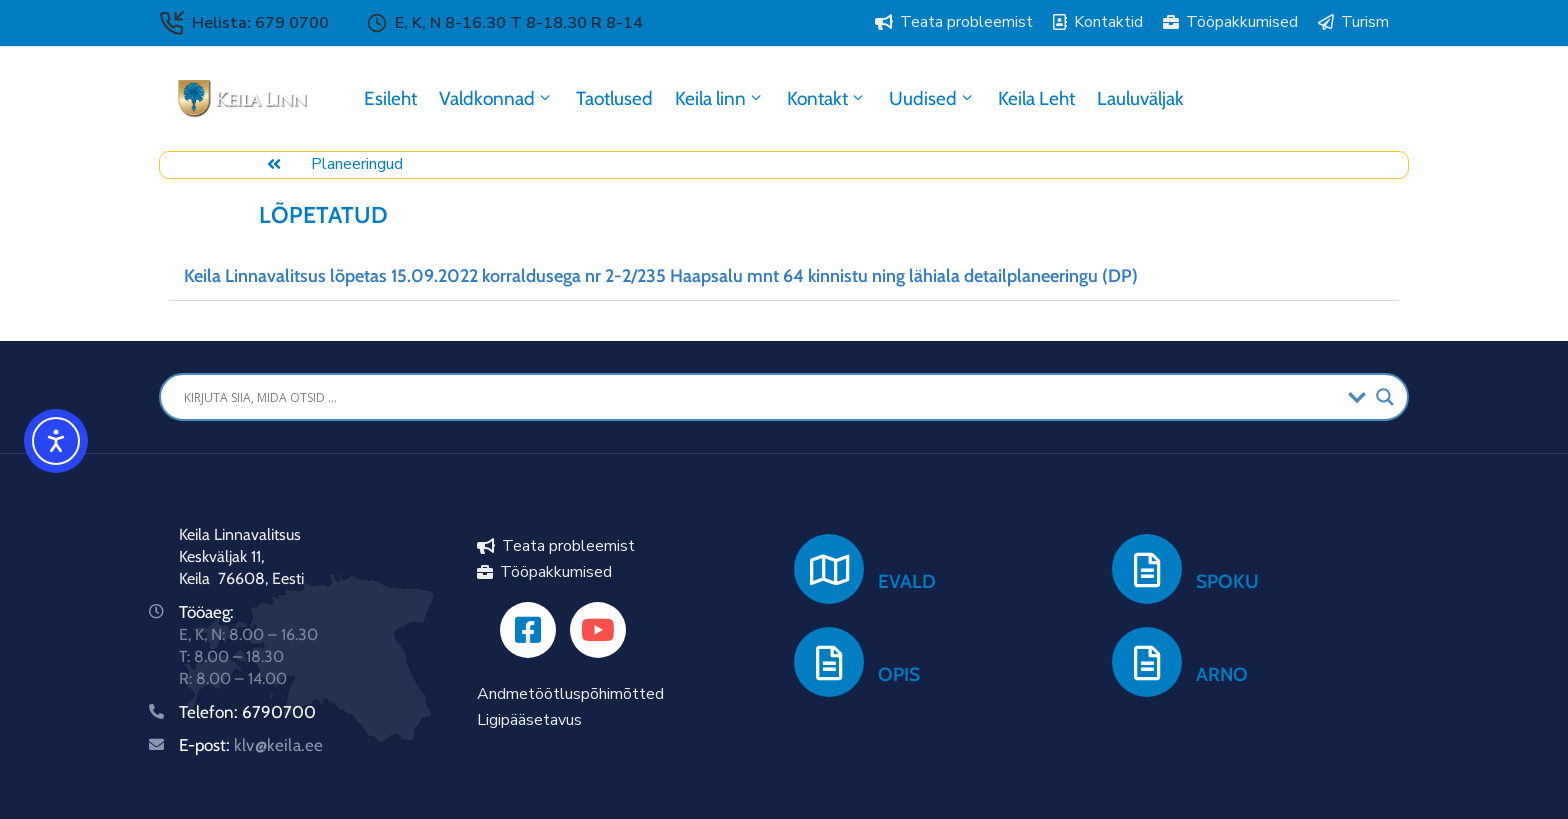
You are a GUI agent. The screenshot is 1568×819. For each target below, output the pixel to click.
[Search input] (761, 397)
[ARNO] (1147, 662)
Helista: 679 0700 (260, 23)
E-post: (251, 745)
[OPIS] (829, 662)
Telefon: (210, 712)
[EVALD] (829, 569)
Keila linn (720, 98)
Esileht (390, 98)
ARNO (1222, 674)
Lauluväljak (1140, 98)
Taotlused (614, 98)
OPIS (899, 674)
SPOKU (1227, 581)
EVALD (907, 581)
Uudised (932, 98)
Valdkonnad (496, 98)
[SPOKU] (1147, 569)
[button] (784, 276)
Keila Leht (1036, 98)
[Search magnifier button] (1385, 397)
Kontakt (827, 98)
